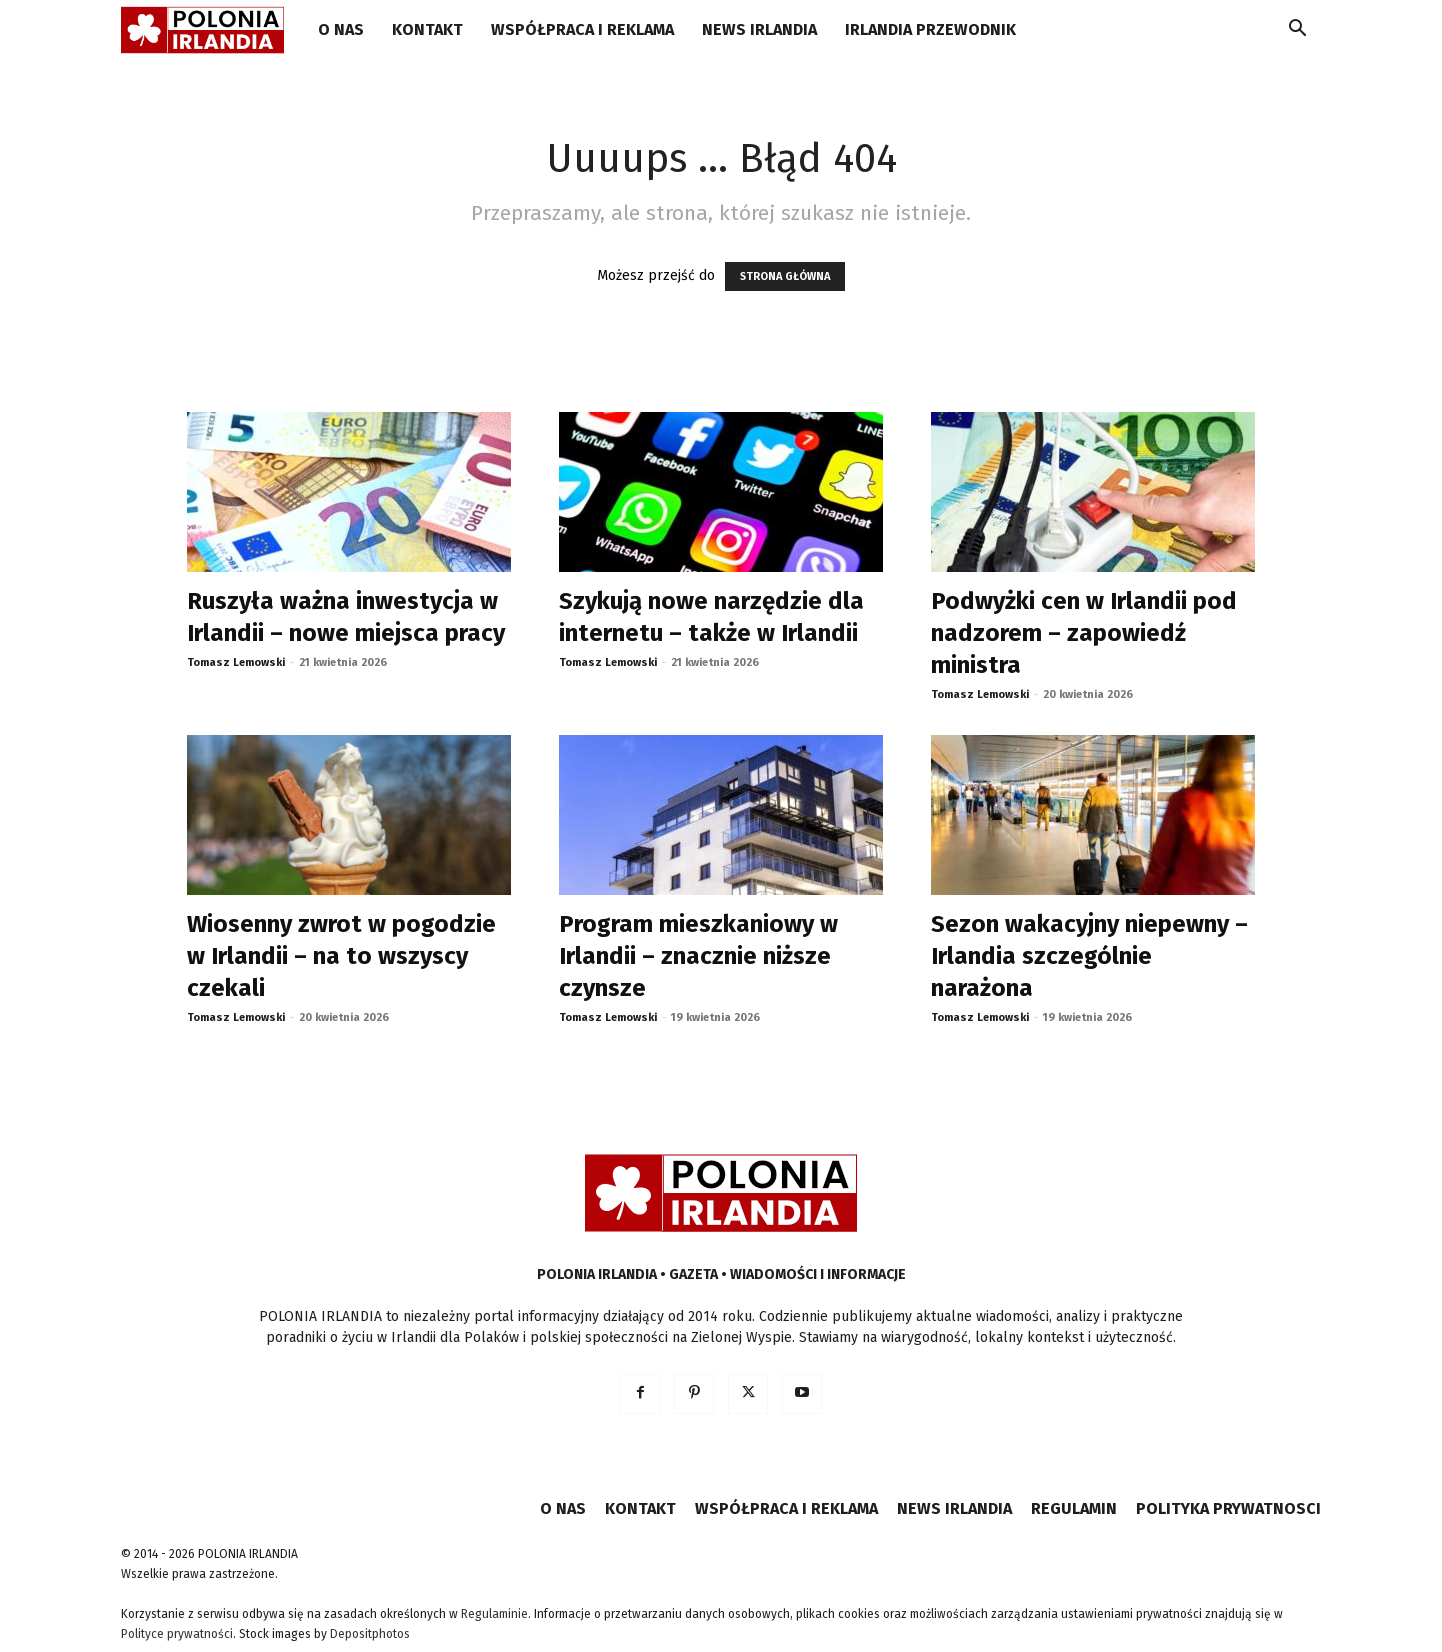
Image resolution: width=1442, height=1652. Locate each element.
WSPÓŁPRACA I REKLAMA (582, 29)
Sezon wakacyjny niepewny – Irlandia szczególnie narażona (1089, 956)
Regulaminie (494, 1614)
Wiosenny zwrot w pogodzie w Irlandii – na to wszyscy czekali (341, 956)
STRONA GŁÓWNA (785, 276)
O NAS (341, 29)
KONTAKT (427, 29)
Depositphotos (370, 1634)
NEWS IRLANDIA (759, 29)
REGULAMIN (1074, 1508)
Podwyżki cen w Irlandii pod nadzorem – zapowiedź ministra (1084, 633)
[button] (1297, 31)
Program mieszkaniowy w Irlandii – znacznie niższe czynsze (698, 956)
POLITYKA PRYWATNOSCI (1228, 1508)
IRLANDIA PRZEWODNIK (930, 29)
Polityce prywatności (177, 1634)
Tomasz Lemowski (236, 662)
